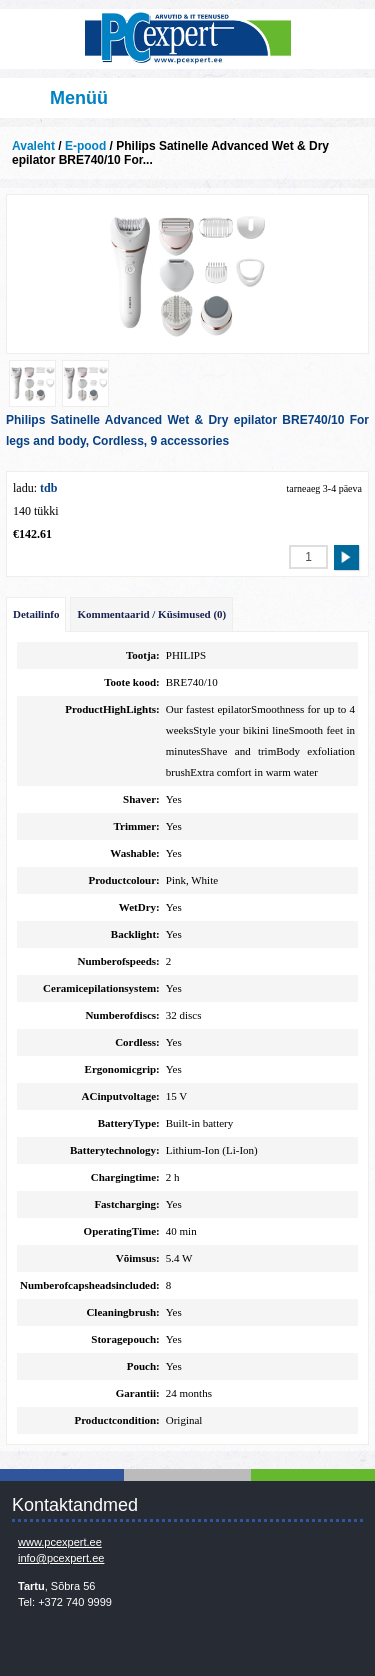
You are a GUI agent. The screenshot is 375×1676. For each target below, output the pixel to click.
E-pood (85, 146)
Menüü (79, 98)
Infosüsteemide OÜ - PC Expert (187, 39)
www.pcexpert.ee (60, 1542)
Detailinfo (36, 614)
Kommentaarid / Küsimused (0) (151, 614)
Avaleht (33, 146)
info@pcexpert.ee (61, 1558)
